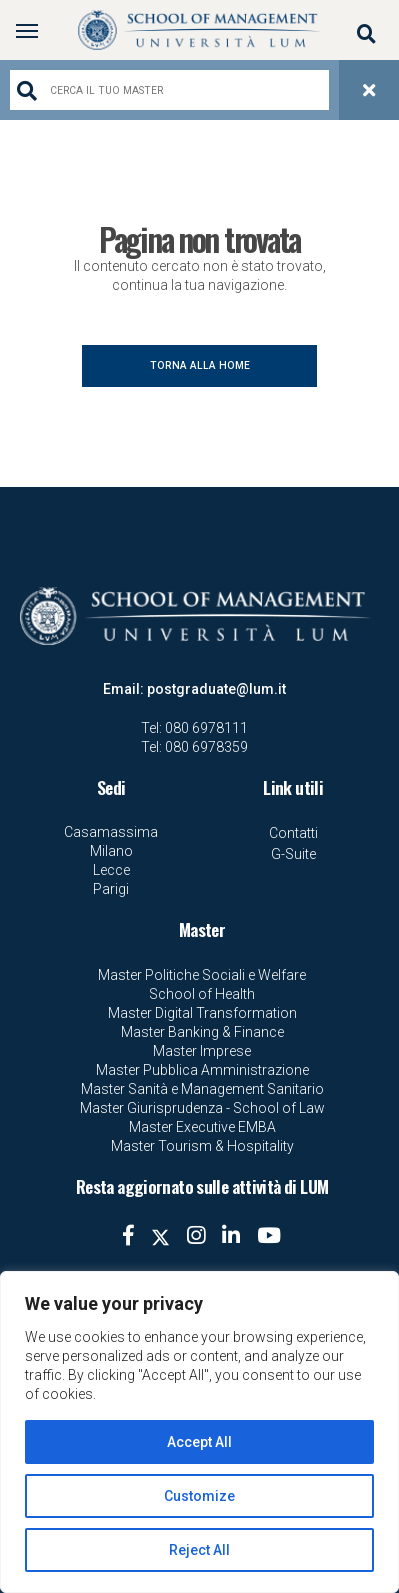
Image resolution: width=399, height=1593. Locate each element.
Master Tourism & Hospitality (202, 1146)
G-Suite (293, 854)
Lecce (111, 870)
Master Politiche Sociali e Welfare (202, 975)
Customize (199, 1496)
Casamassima (111, 832)
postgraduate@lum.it (216, 689)
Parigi (111, 889)
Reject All (199, 1550)
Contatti (293, 833)
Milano (111, 851)
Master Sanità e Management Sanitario (202, 1089)
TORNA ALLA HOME (200, 365)
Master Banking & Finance (202, 1032)
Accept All (199, 1442)
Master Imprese (202, 1051)
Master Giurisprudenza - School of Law (202, 1108)
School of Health (202, 994)
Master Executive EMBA (202, 1127)
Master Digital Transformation (202, 1013)
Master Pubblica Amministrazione (202, 1070)
